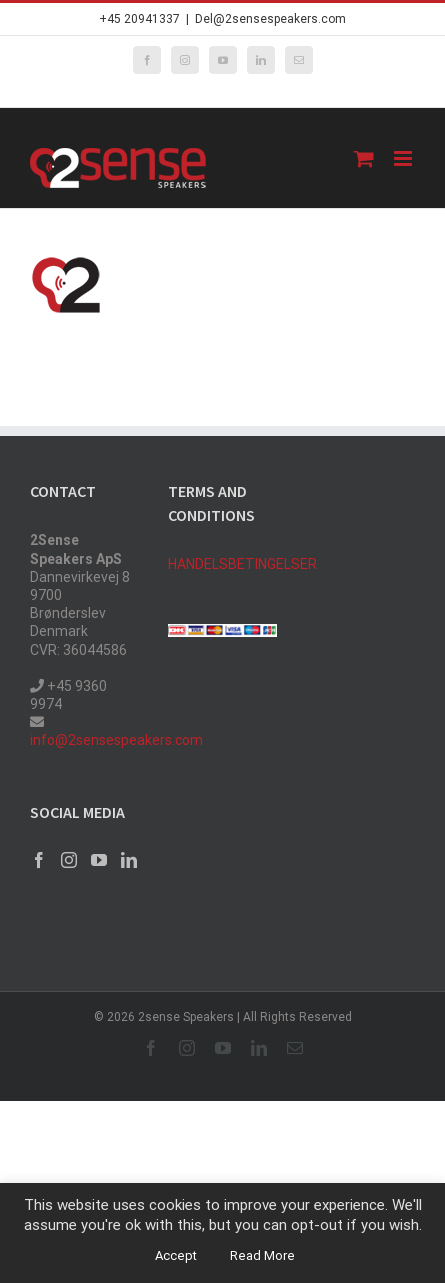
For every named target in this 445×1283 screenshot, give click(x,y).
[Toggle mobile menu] (404, 158)
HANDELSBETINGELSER (242, 564)
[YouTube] (99, 860)
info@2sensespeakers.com (116, 740)
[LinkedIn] (129, 860)
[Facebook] (39, 860)
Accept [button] (176, 1255)
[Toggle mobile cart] (364, 158)
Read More (262, 1255)
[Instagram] (69, 860)
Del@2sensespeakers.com (270, 19)
